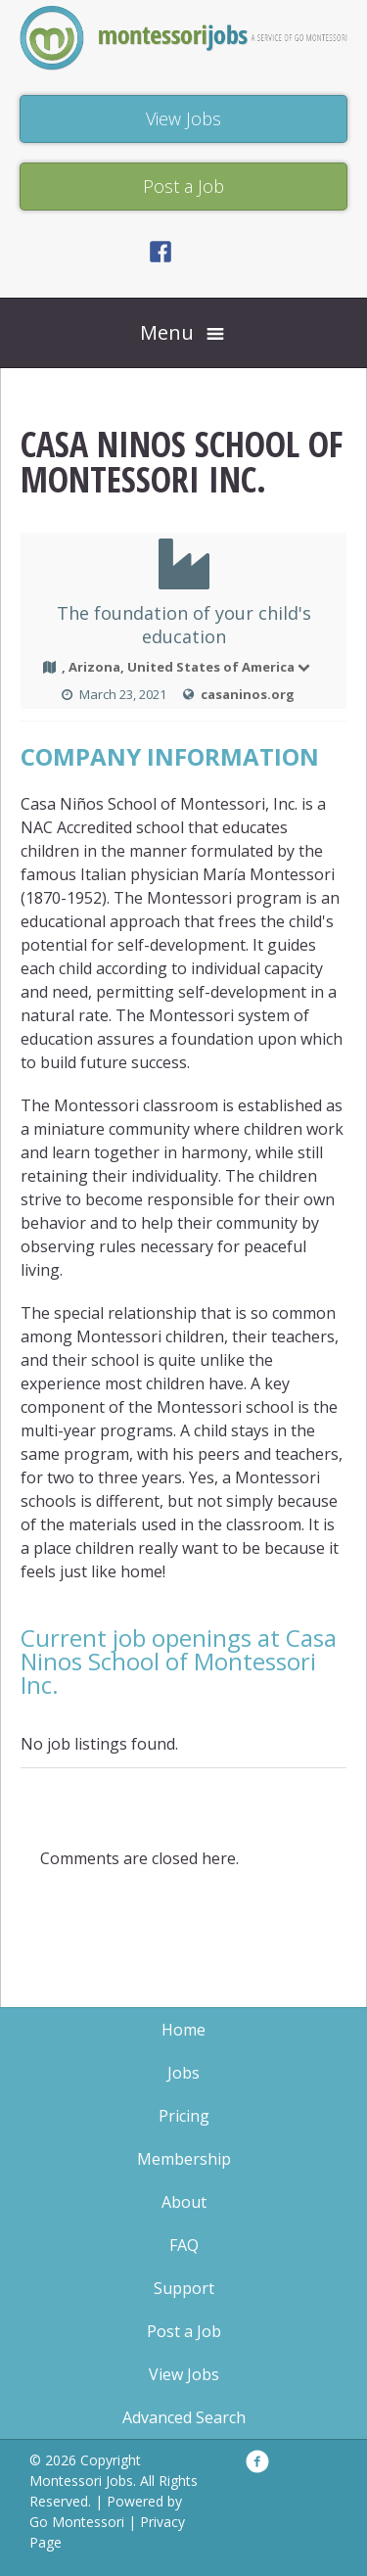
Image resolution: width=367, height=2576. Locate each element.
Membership (184, 2159)
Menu (167, 332)
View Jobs (184, 2374)
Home (183, 2029)
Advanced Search (184, 2417)
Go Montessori (76, 2521)
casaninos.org (248, 694)
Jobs (183, 2073)
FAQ (184, 2245)
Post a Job (184, 2331)
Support (184, 2288)
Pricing (184, 2116)
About (183, 2202)
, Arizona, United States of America (187, 667)
